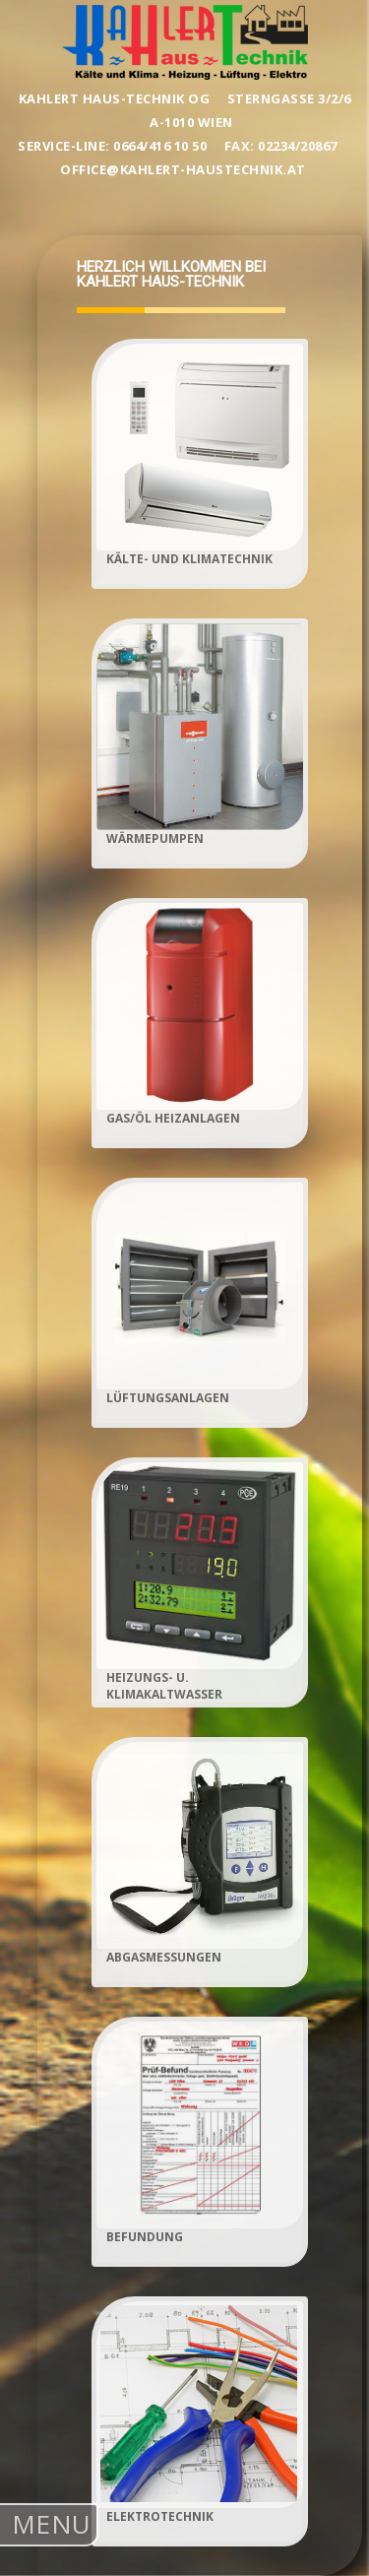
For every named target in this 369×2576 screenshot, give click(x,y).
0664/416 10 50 (162, 146)
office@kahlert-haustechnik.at (184, 169)
